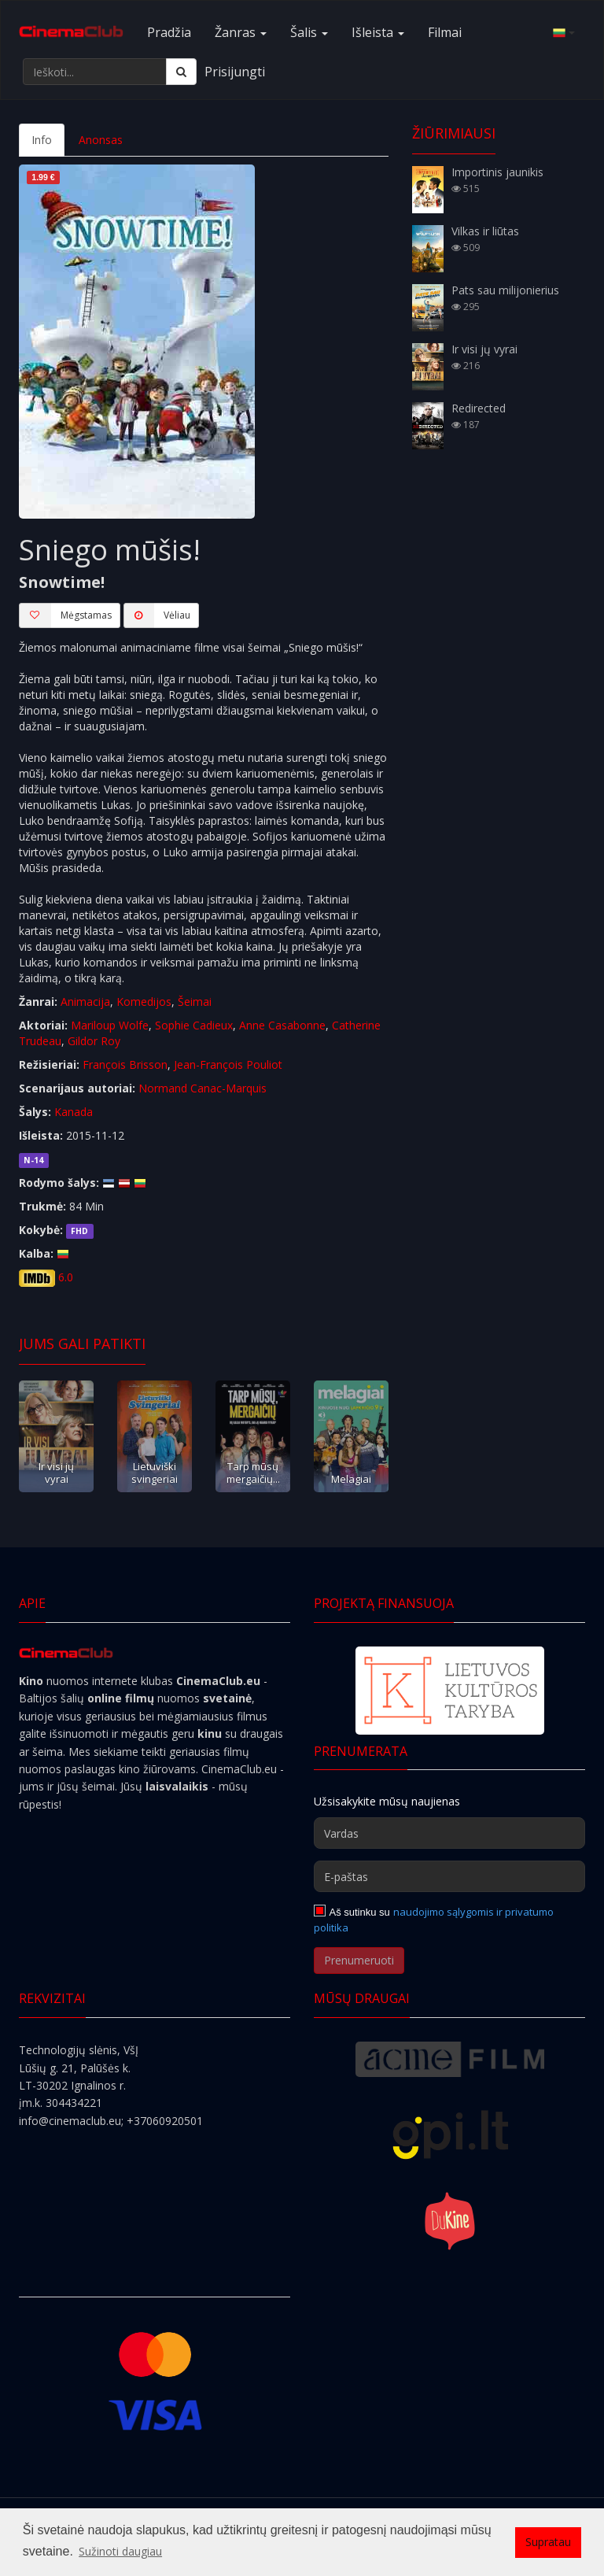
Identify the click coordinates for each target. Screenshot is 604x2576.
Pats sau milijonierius (505, 290)
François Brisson (125, 1064)
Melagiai (351, 1479)
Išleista (378, 32)
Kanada (73, 1111)
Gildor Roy (94, 1040)
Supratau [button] (548, 2541)
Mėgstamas (65, 615)
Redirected (478, 408)
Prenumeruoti (359, 1960)
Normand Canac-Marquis (202, 1088)
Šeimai (195, 1001)
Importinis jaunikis (497, 171)
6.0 (65, 1277)
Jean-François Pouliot (228, 1064)
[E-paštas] (449, 1876)
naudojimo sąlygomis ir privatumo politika (434, 1920)
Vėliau (156, 615)
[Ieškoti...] (95, 71)
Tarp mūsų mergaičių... (253, 1472)
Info (41, 139)
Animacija (85, 1001)
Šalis (309, 32)
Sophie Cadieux (194, 1025)
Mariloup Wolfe (110, 1025)
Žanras (241, 32)
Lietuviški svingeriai (154, 1472)
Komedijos (143, 1001)
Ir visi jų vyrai (56, 1472)
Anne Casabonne (282, 1025)
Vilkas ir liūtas (485, 231)
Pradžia (169, 32)
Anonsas (101, 139)
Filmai (445, 32)
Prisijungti (234, 71)
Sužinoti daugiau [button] (120, 2551)
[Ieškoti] (181, 71)
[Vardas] (449, 1833)
